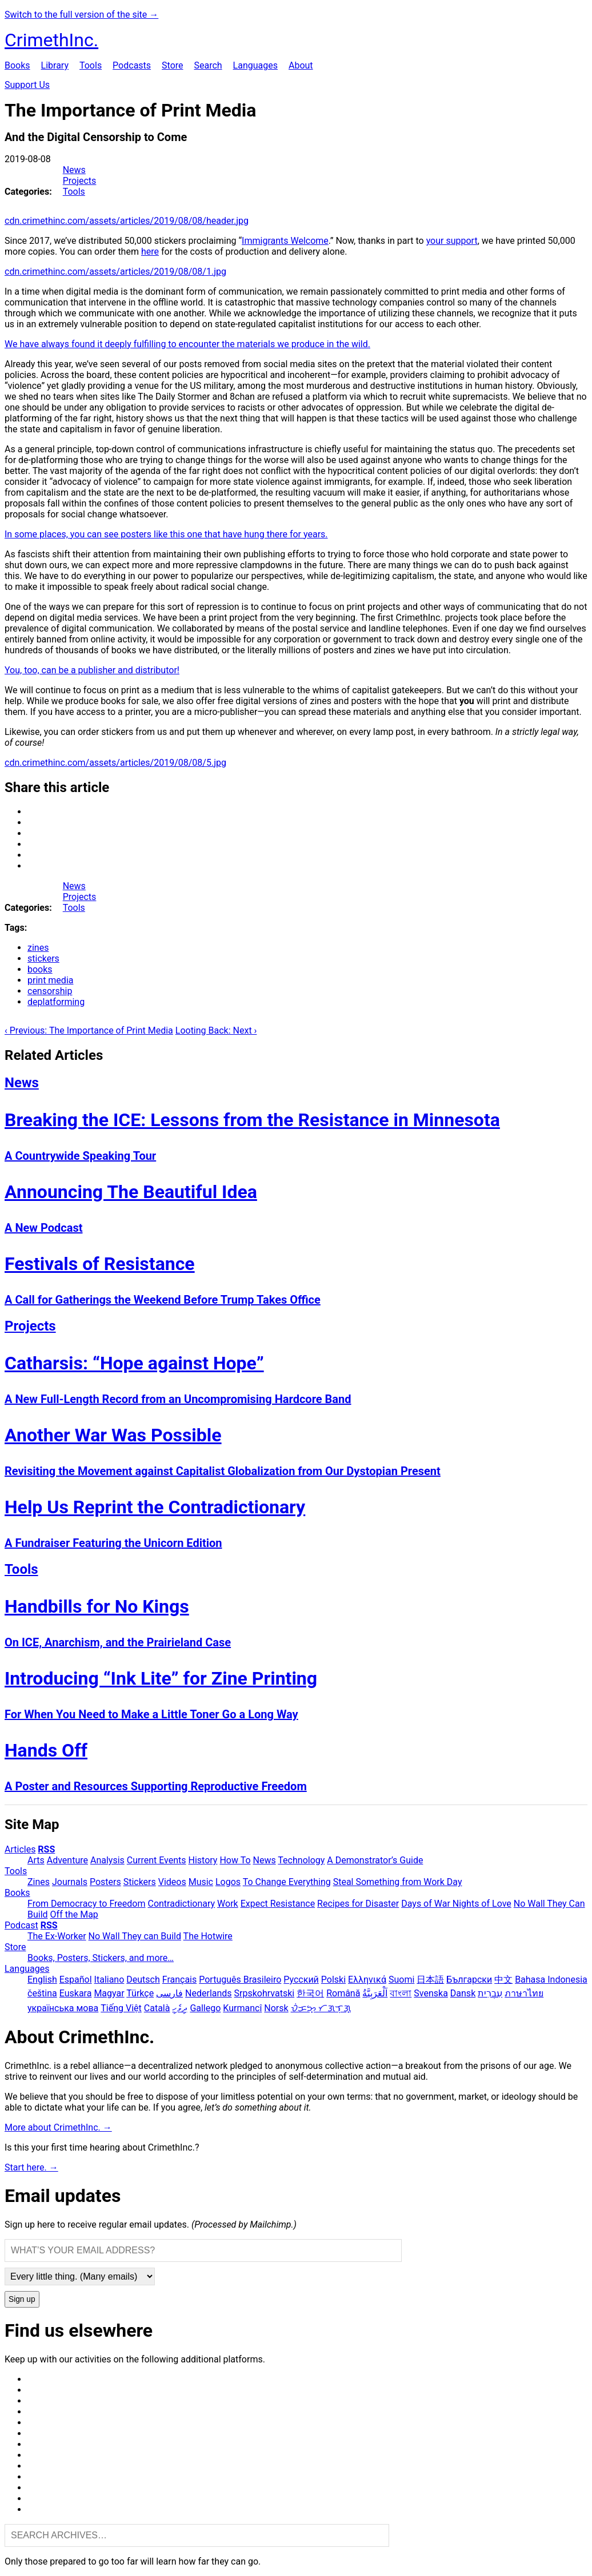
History (203, 1860)
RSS (46, 1849)
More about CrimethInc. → (58, 2127)
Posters (105, 1881)
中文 (503, 1979)
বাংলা (400, 1993)
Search (208, 65)
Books (17, 65)
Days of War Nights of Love (456, 1903)
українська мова (62, 2008)
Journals (69, 1881)
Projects (80, 180)
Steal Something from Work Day (397, 1881)
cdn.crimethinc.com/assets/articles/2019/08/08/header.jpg (127, 220)
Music (201, 1881)
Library (55, 65)
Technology (301, 1860)
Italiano (109, 1979)
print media (50, 980)
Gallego (205, 2008)
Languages (255, 65)
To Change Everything (287, 1881)
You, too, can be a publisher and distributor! (92, 670)
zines (38, 947)
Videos (172, 1881)
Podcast (21, 1925)
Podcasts (132, 65)
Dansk (462, 1993)
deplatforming (56, 1001)
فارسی (169, 1993)
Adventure (67, 1860)
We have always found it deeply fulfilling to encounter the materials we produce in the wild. (187, 344)
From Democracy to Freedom (86, 1903)
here (150, 251)
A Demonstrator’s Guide (375, 1860)
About (301, 65)
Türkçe (140, 1993)
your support (452, 240)
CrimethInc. (51, 40)
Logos (228, 1881)
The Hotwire (208, 1936)
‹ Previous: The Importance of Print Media (89, 1030)
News (74, 169)
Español (75, 1979)
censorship (49, 991)
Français (179, 1979)
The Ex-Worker (56, 1936)
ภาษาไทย (524, 1993)
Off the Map (74, 1914)
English (42, 1979)
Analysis (107, 1860)
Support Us (27, 84)
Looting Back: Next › (216, 1030)
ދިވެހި (179, 2008)
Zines (38, 1881)
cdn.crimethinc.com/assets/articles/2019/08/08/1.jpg (115, 271)
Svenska (431, 1993)
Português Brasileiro (240, 1979)
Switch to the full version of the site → (81, 14)
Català (157, 2008)
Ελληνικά (367, 1979)
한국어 (310, 1993)
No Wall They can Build (135, 1936)
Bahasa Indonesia (551, 1979)
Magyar (109, 1993)
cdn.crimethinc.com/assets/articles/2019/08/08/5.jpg (115, 762)
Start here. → (31, 2167)
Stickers (139, 1881)
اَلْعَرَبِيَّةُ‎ (374, 1993)
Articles (20, 1849)
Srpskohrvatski (264, 1993)
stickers (43, 958)
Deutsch (142, 1979)
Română (343, 1993)
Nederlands (208, 1993)
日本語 (430, 1979)
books (40, 969)
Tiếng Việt (121, 2008)
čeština (42, 1993)
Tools (90, 65)
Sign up (22, 2299)
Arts (36, 1860)
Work (227, 1903)
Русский (301, 1979)
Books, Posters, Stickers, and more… (100, 1957)
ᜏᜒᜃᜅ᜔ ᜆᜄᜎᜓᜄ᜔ (321, 2008)
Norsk (276, 2008)
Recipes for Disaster (358, 1903)
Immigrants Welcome (285, 240)
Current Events (156, 1860)
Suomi (401, 1979)
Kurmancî (242, 2008)
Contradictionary (181, 1903)
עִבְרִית (490, 1993)
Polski (333, 1979)
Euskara (75, 1993)
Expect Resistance (278, 1903)
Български (469, 1979)
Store (172, 65)
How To (234, 1860)
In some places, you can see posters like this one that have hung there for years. (166, 534)
